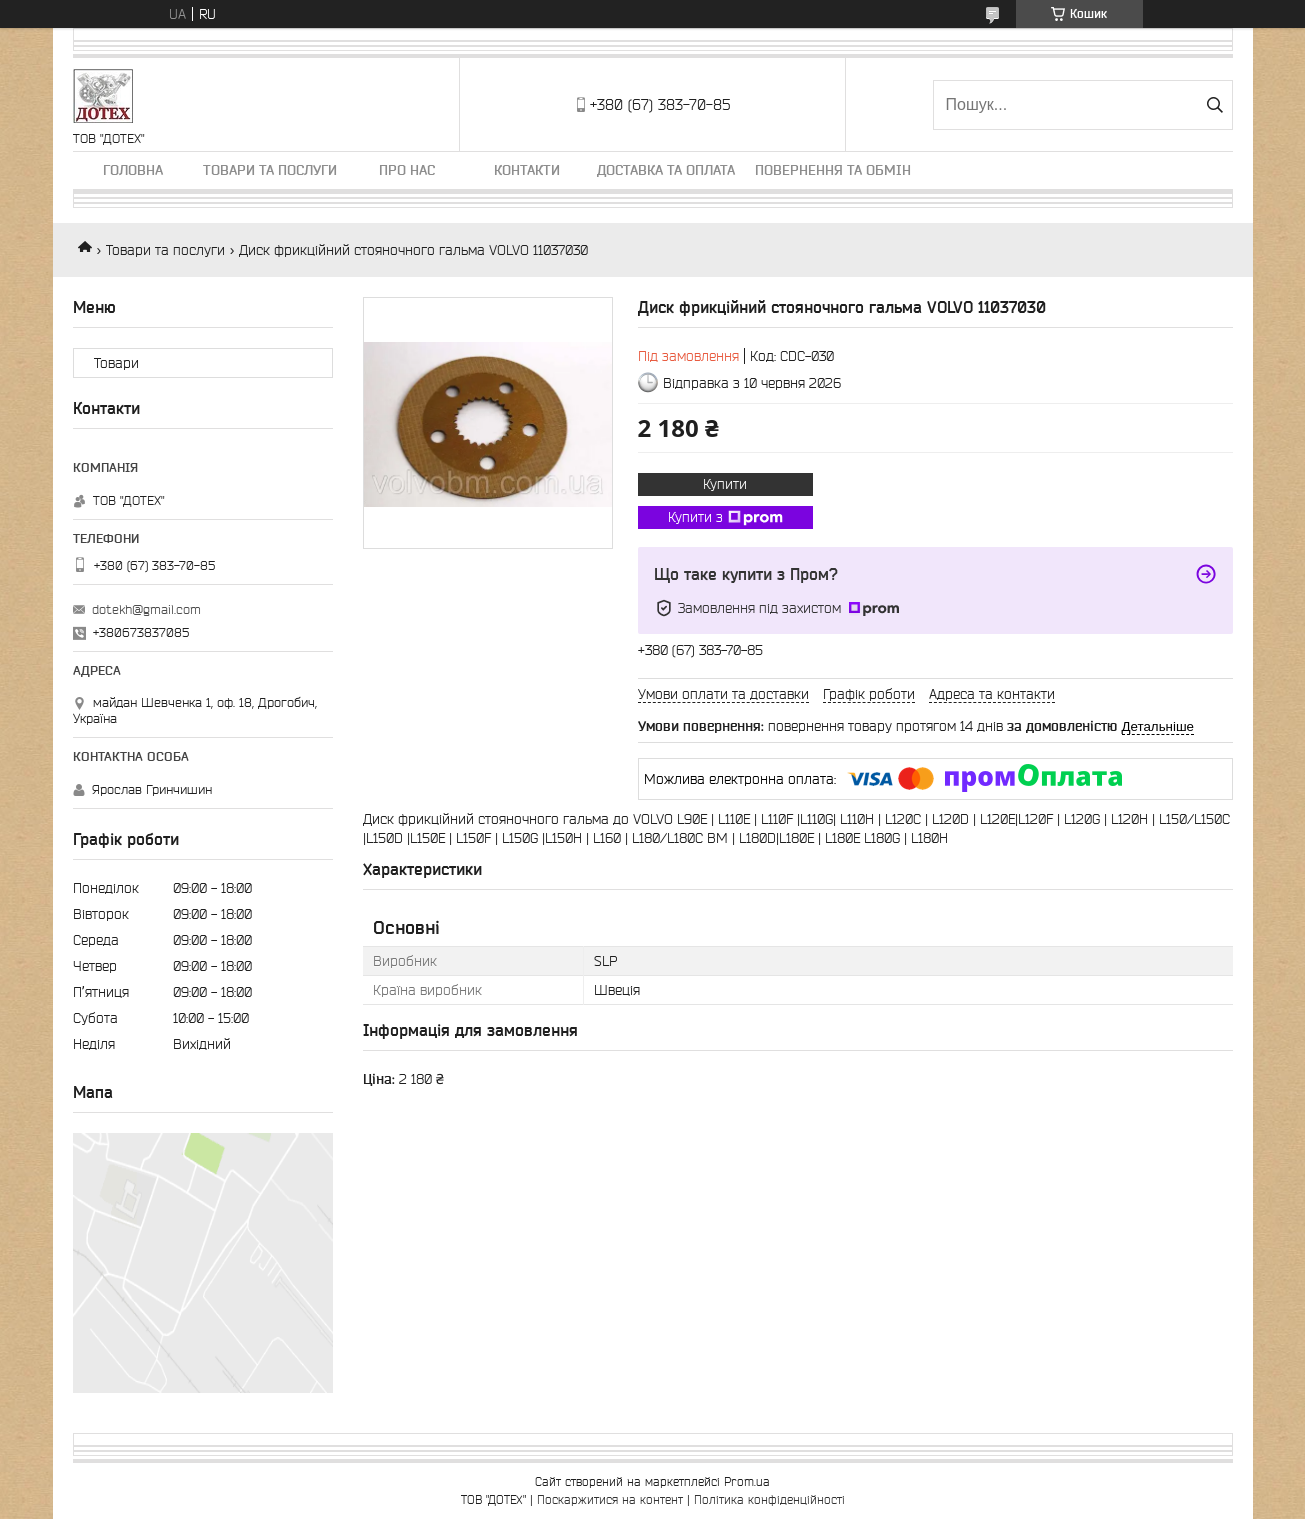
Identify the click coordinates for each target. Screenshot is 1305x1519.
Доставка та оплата (666, 170)
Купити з (725, 518)
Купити (725, 484)
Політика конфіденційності (769, 1499)
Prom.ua (747, 1481)
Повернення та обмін (833, 170)
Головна (133, 170)
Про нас (407, 170)
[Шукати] (1215, 105)
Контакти (527, 170)
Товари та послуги (270, 170)
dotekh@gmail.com (146, 609)
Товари (116, 363)
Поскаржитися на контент (610, 1499)
